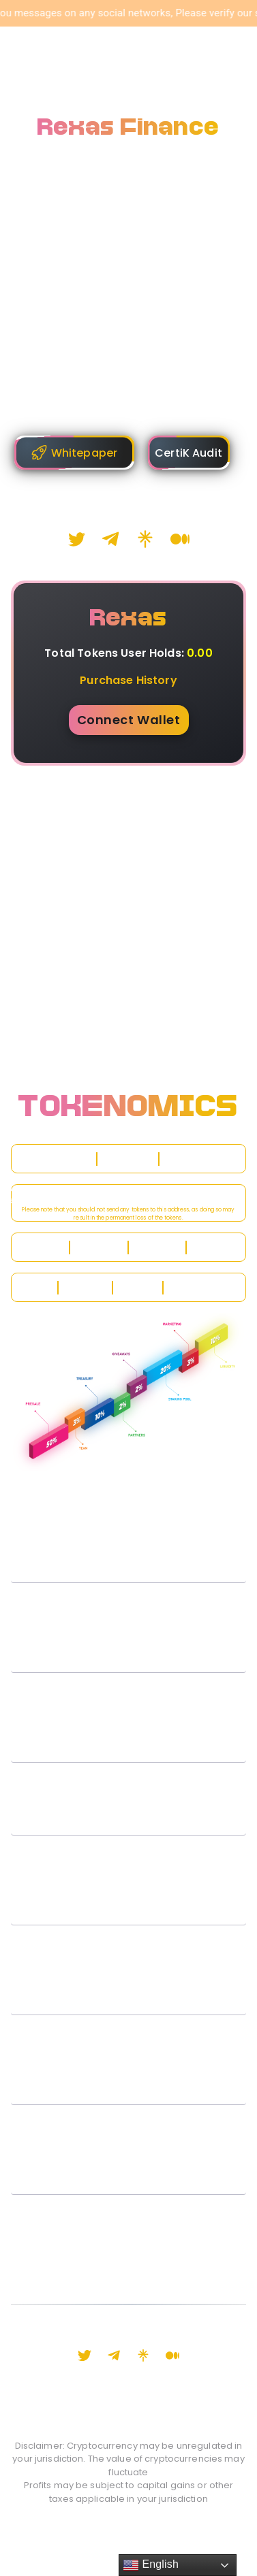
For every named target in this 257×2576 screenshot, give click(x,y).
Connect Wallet (129, 720)
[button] (128, 1560)
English (151, 2565)
